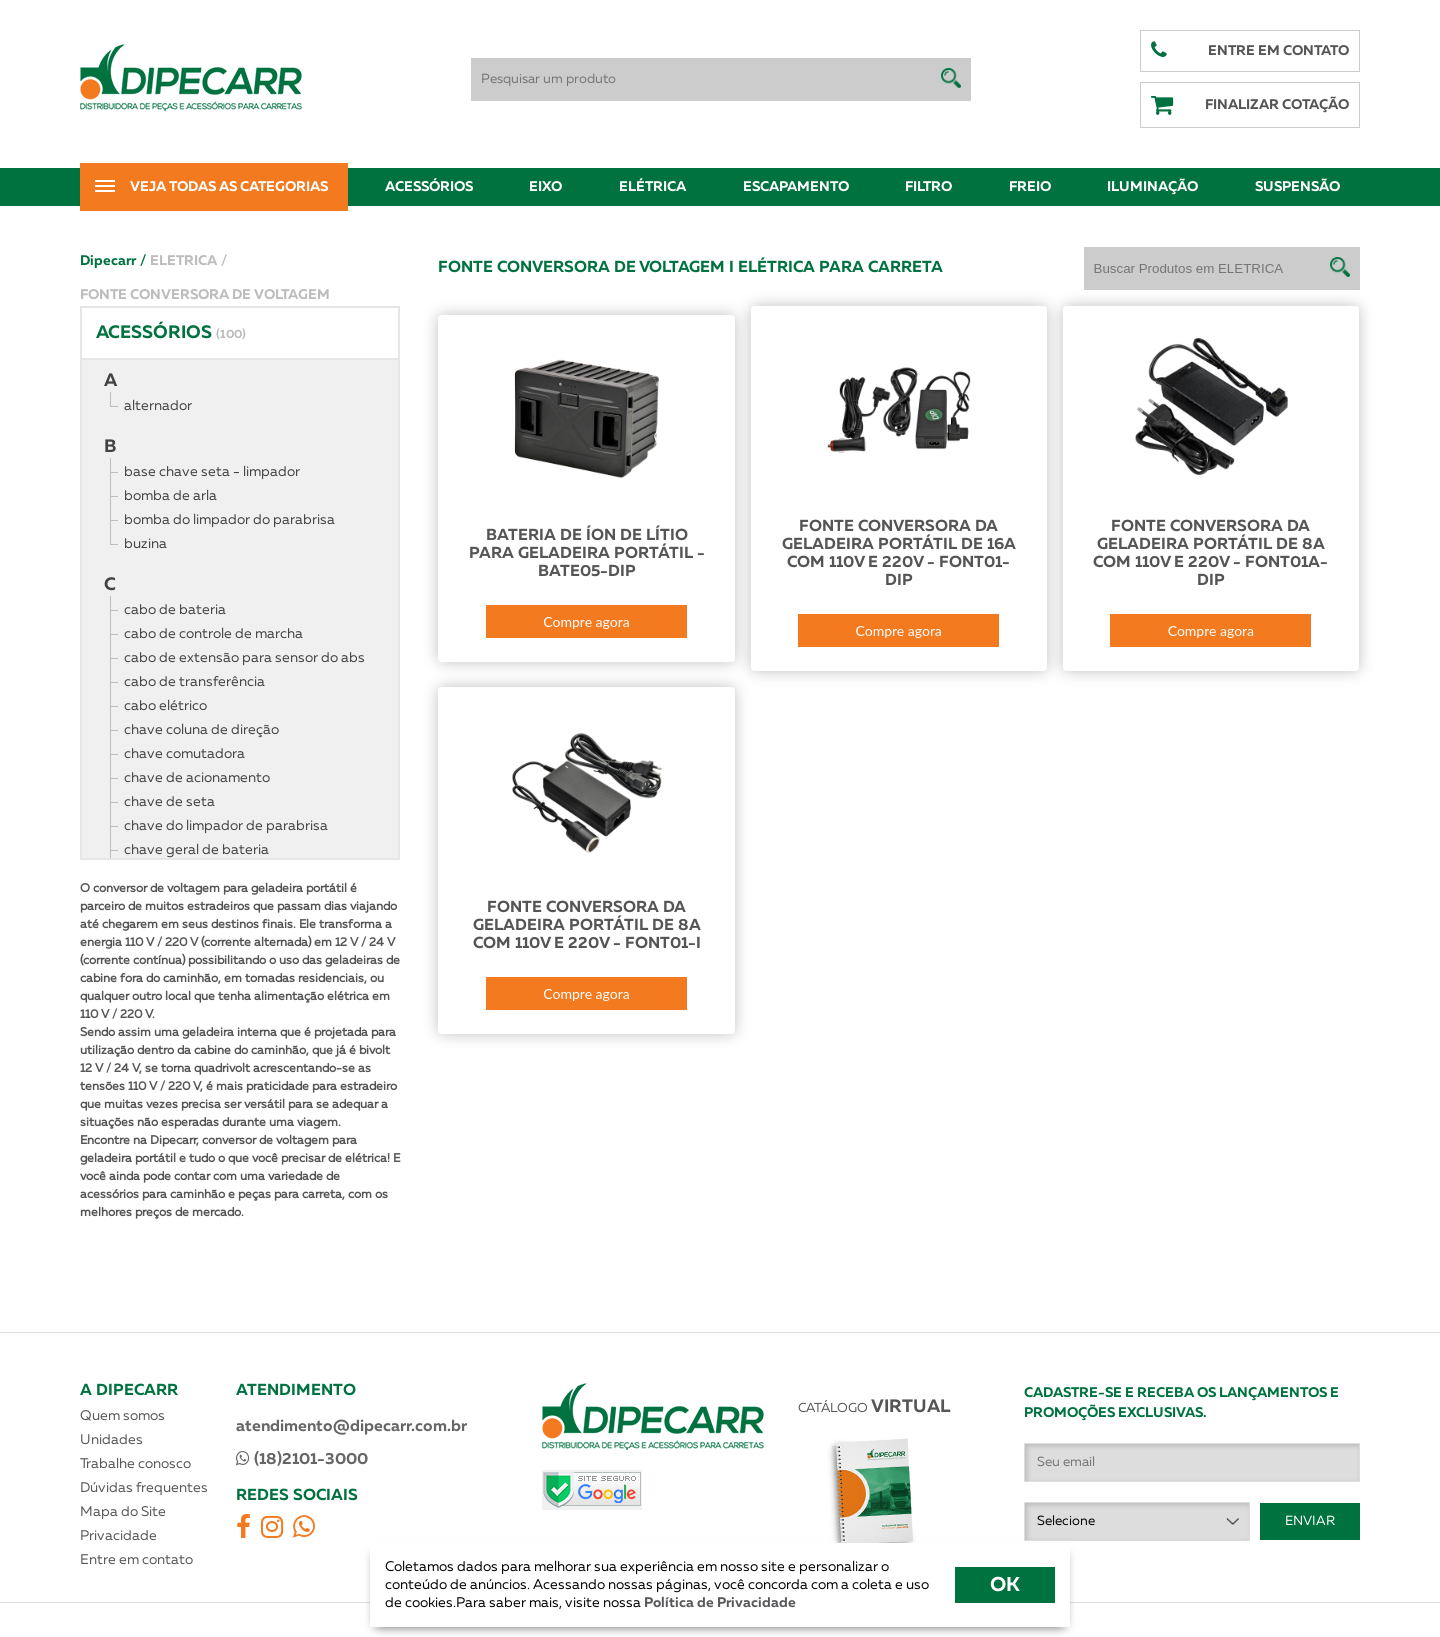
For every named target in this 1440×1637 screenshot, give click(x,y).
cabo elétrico (165, 706)
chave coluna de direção (201, 730)
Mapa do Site (123, 1512)
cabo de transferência (194, 682)
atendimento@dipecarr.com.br (351, 1427)
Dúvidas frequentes (144, 1488)
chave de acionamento (197, 778)
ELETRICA (188, 261)
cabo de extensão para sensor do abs (244, 658)
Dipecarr (113, 261)
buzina (145, 544)
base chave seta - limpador (212, 472)
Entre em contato (136, 1560)
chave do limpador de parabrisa (226, 826)
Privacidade (118, 1536)
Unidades (111, 1440)
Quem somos (122, 1416)
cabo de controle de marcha (213, 634)
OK (1005, 1585)
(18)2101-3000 (302, 1459)
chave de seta (169, 802)
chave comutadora (184, 754)
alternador (158, 406)
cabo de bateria (175, 610)
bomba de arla (170, 496)
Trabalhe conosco (135, 1464)
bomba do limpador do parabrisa (229, 520)
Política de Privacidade (718, 1603)
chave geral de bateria (196, 850)
